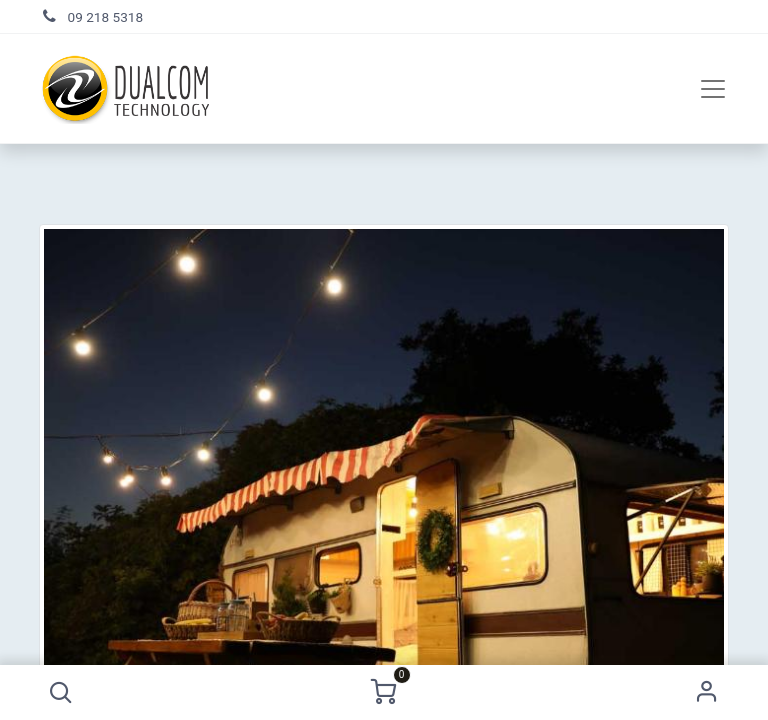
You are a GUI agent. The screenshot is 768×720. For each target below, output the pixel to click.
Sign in (707, 692)
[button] (60, 692)
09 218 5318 (106, 17)
